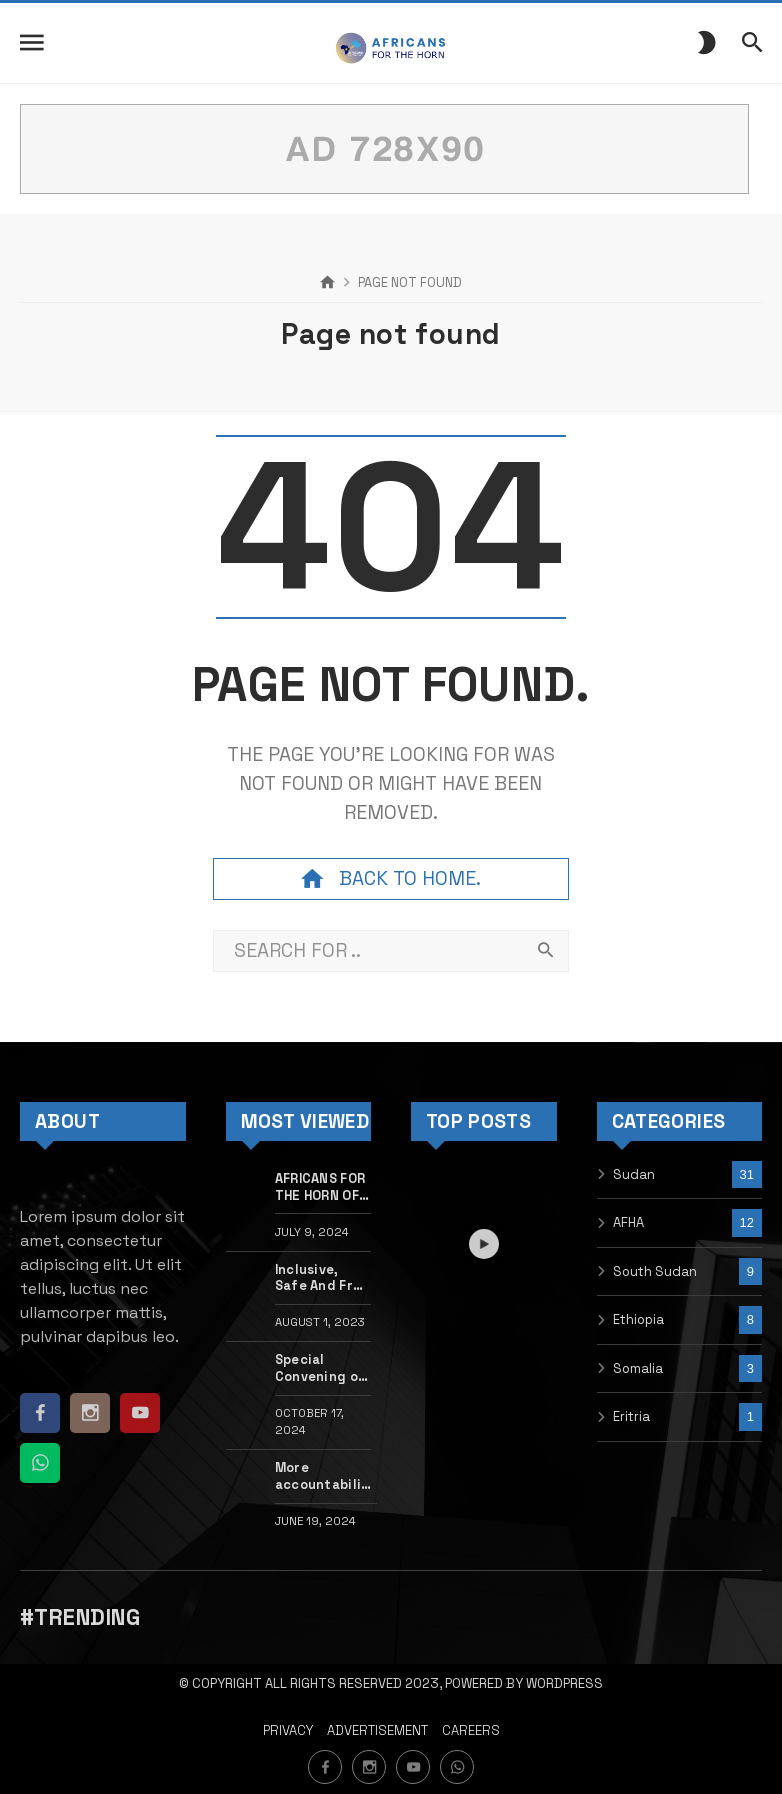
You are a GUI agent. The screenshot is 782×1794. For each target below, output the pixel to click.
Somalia (638, 1368)
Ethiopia (638, 1319)
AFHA (628, 1222)
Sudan (634, 1174)
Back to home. (391, 879)
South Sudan (655, 1271)
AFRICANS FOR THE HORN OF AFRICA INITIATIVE (320, 1187)
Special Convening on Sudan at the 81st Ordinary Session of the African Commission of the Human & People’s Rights (321, 1368)
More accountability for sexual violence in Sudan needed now (326, 1476)
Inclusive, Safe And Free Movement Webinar (322, 1278)
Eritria (631, 1416)
